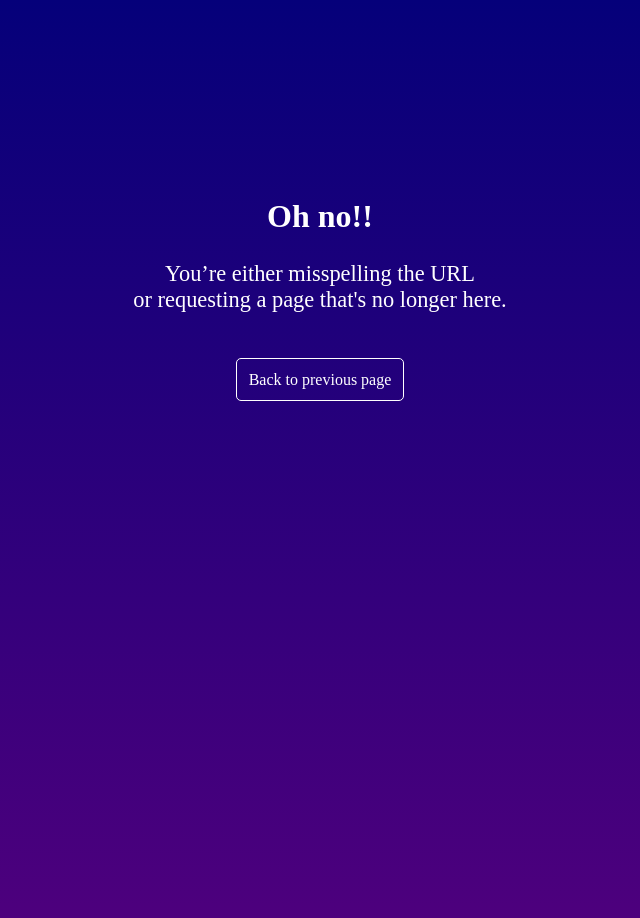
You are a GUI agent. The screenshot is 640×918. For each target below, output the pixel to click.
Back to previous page (320, 379)
